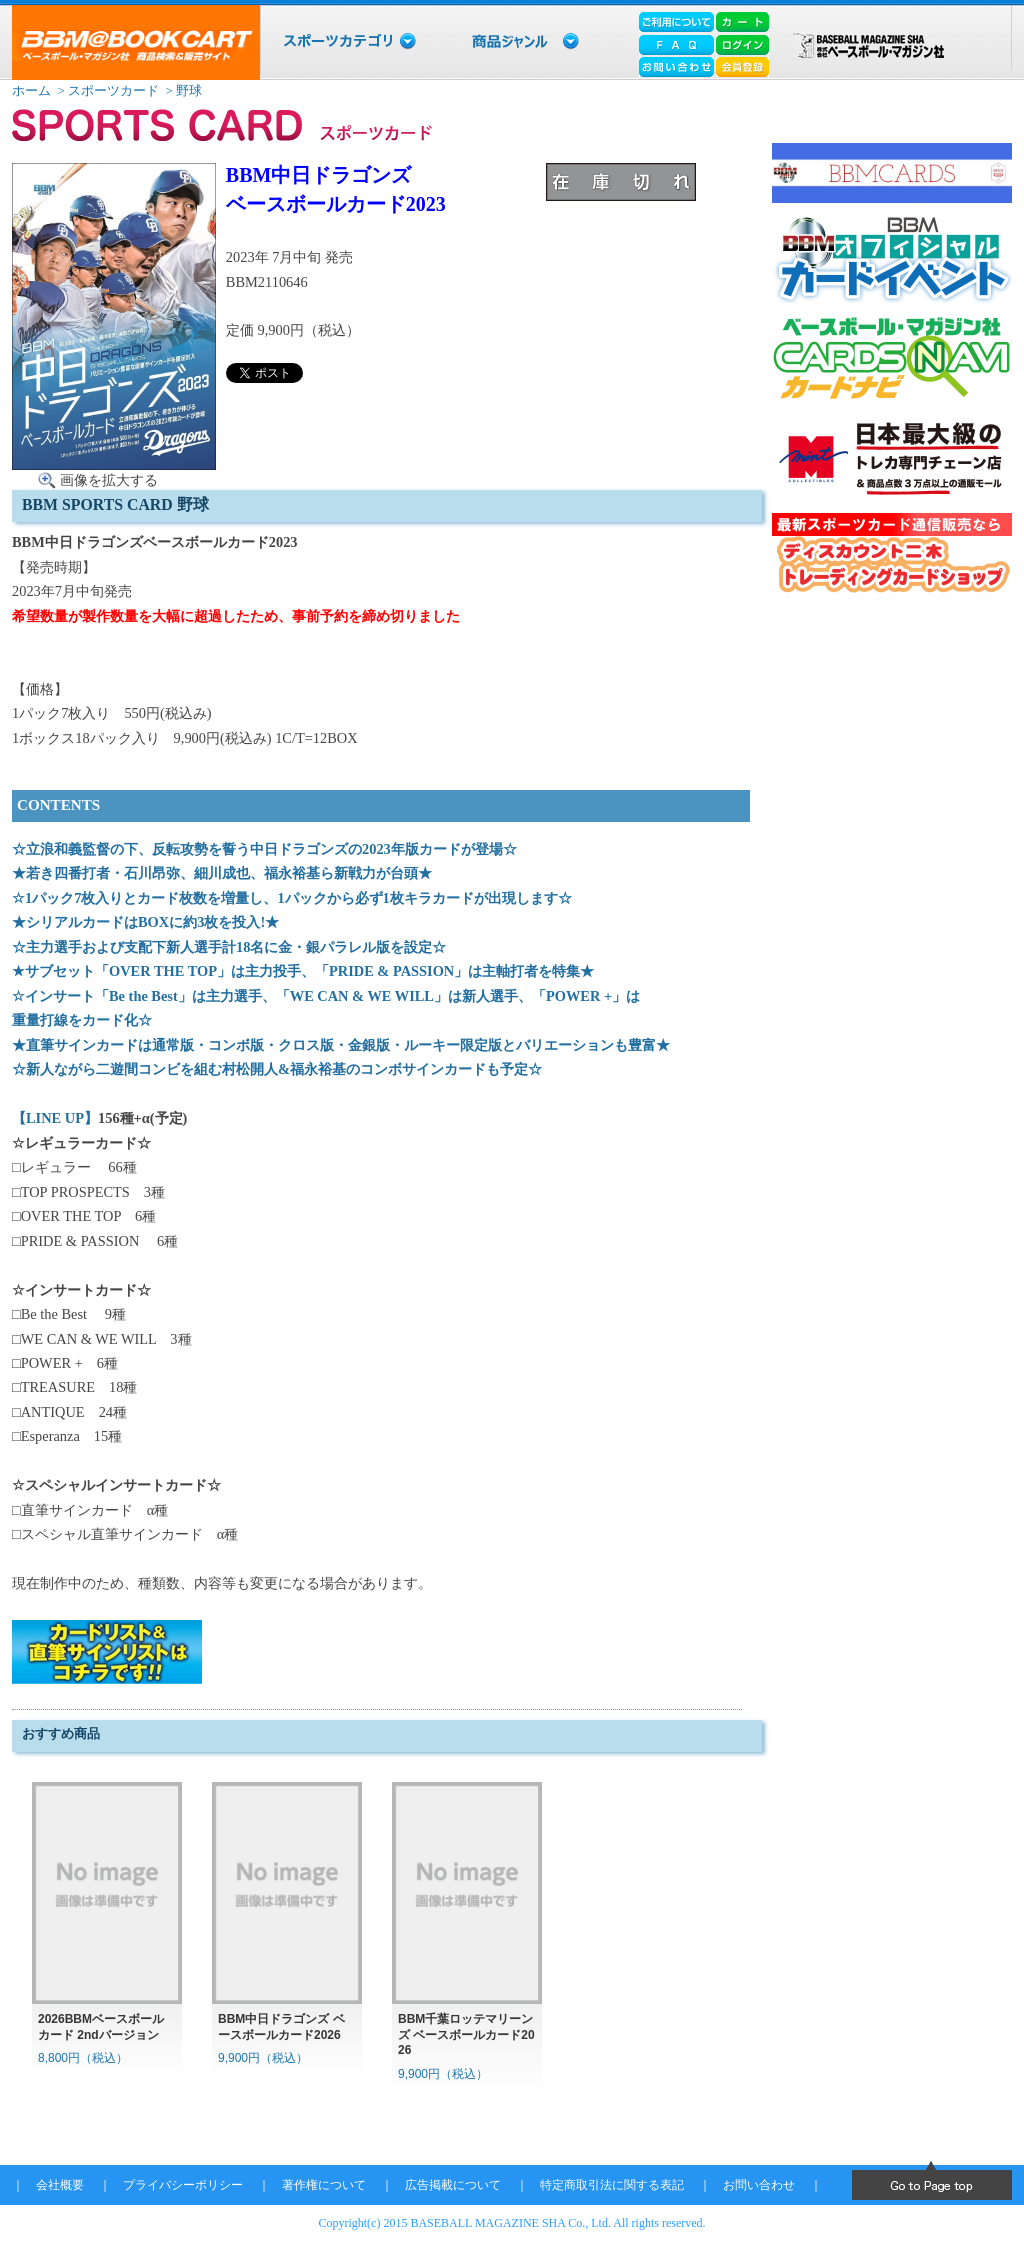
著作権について (324, 2185)
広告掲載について (453, 2185)
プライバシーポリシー (183, 2185)
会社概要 (60, 2185)
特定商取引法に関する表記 (612, 2185)
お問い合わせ (759, 2185)
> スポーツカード (106, 90)
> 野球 (182, 90)
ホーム (31, 90)
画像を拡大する (109, 480)
